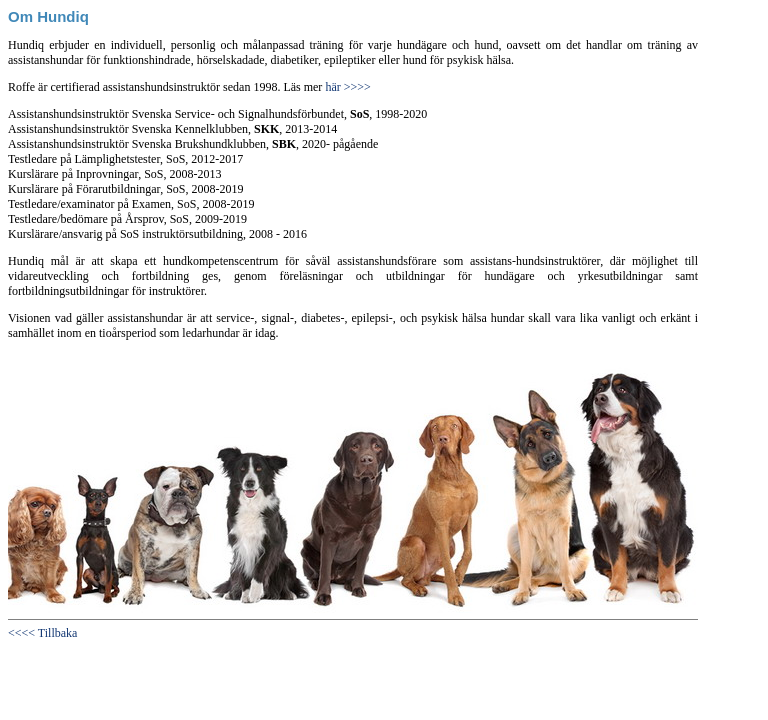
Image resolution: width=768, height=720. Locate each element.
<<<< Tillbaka (42, 633)
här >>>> (346, 87)
